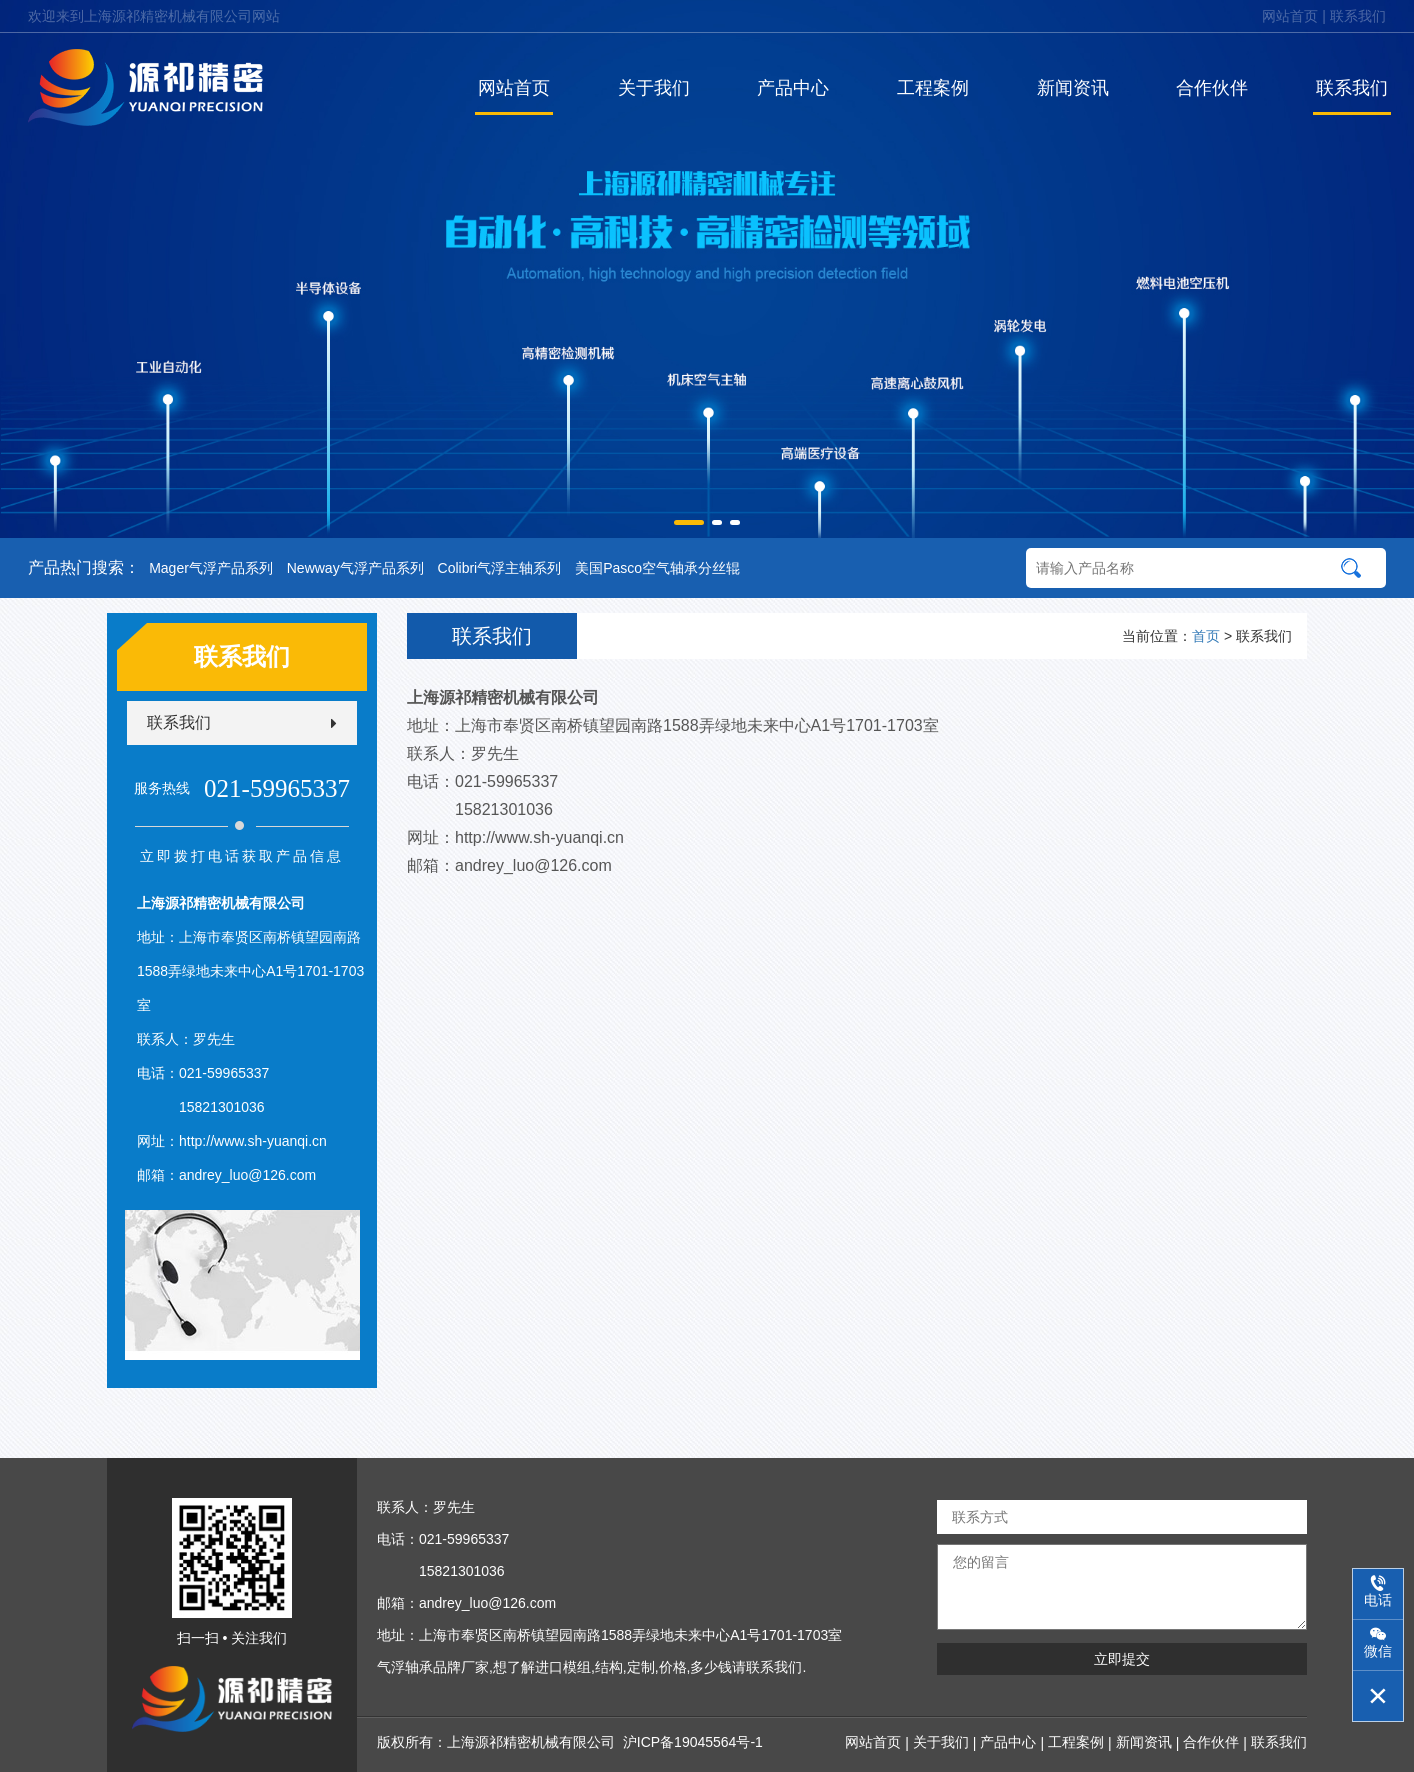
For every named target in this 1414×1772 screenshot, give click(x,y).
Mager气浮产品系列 (211, 568)
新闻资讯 (1073, 88)
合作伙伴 (1212, 88)
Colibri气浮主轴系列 (500, 568)
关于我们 (654, 88)
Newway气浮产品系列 (355, 568)
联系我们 (1358, 16)
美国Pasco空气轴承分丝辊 (657, 568)
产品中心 (793, 88)
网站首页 (1290, 16)
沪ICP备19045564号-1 (693, 1742)
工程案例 (933, 88)
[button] (689, 522)
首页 (1206, 636)
